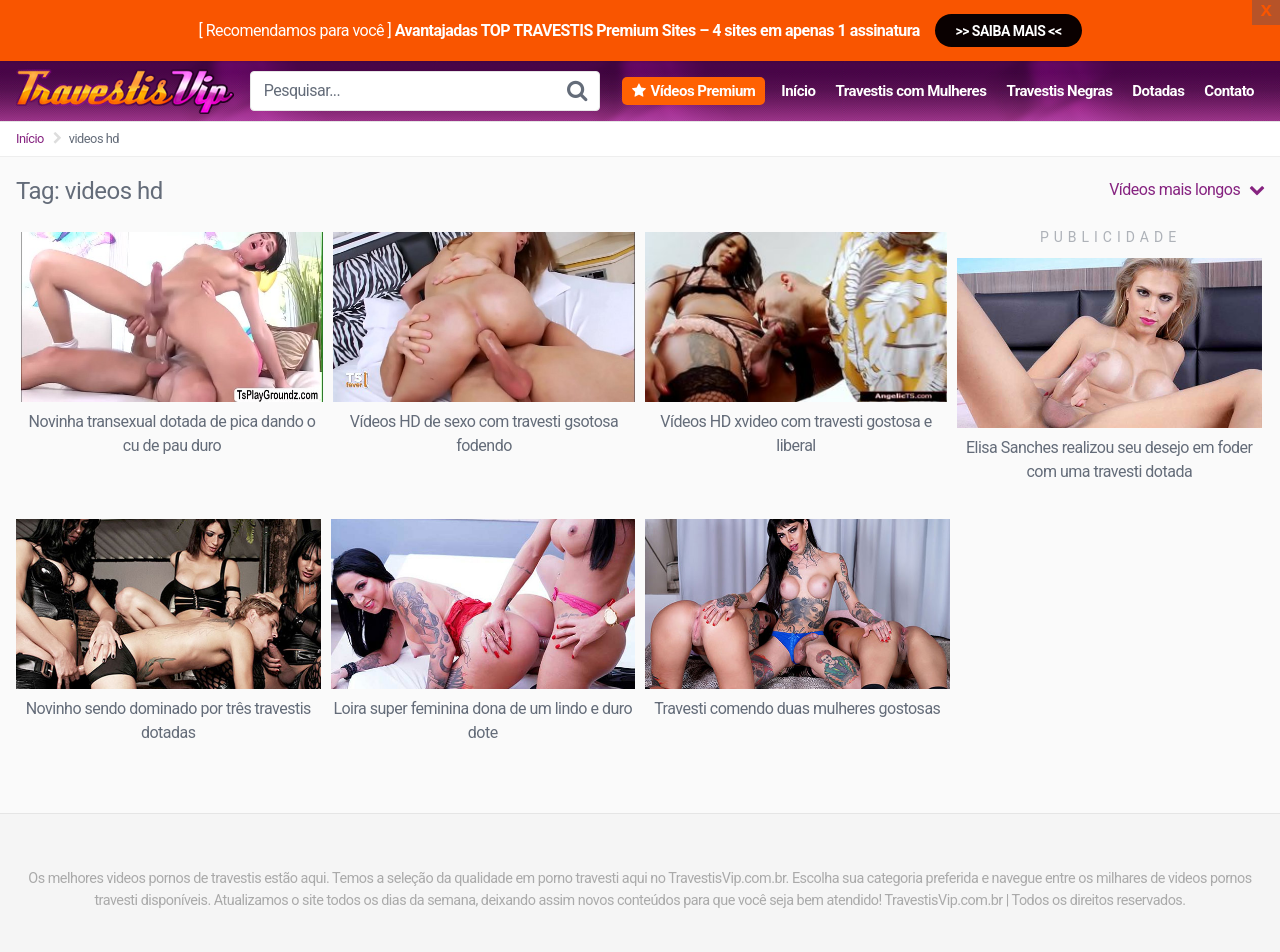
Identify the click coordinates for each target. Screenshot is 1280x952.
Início (798, 91)
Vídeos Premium (702, 91)
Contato (1229, 91)
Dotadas (1158, 91)
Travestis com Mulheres (910, 91)
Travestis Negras (1059, 91)
